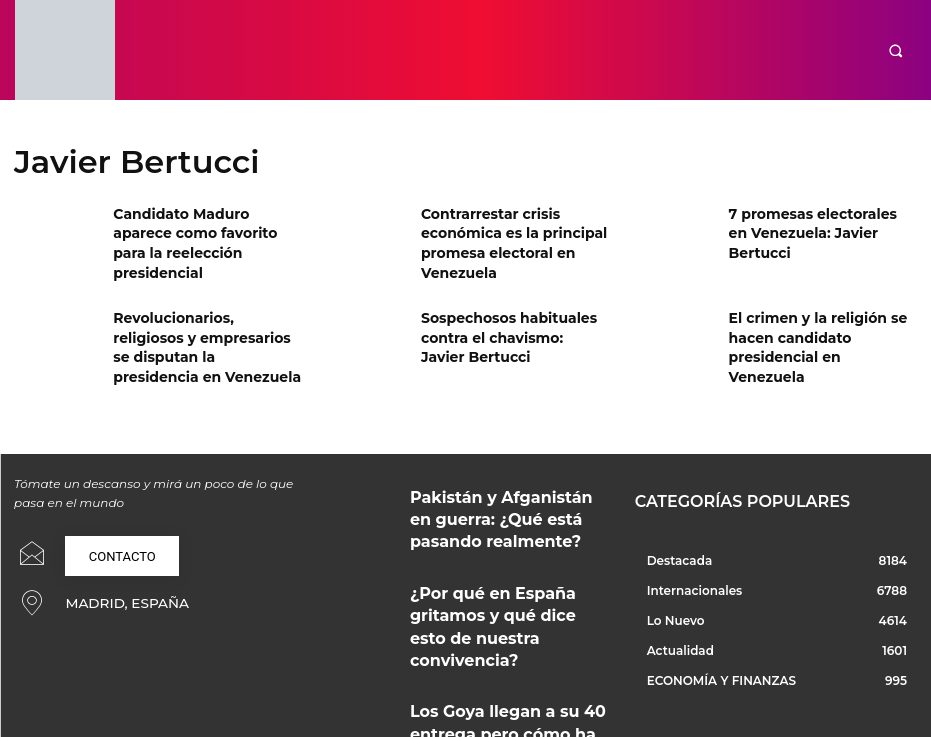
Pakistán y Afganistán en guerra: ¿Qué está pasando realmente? (508, 486)
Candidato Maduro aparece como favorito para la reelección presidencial (198, 229)
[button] (895, 50)
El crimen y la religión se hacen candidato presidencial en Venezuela (822, 326)
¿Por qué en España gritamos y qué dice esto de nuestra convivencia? (501, 570)
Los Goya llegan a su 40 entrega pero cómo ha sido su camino (505, 653)
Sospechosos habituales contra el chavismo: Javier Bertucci (502, 326)
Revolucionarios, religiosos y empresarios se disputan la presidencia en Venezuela (202, 326)
